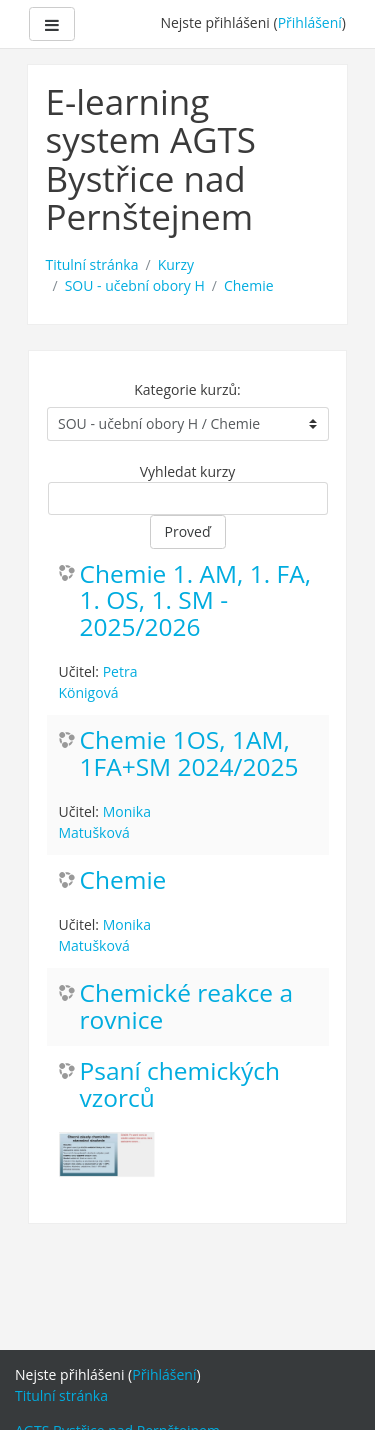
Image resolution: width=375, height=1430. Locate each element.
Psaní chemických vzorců (180, 1085)
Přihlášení (310, 22)
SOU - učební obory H (135, 285)
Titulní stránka (92, 264)
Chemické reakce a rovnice (187, 1007)
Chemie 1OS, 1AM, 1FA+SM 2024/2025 (189, 754)
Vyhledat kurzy (188, 471)
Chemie (249, 285)
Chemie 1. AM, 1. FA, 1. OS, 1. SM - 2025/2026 (196, 601)
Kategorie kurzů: (187, 389)
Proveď (188, 531)
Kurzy (176, 264)
